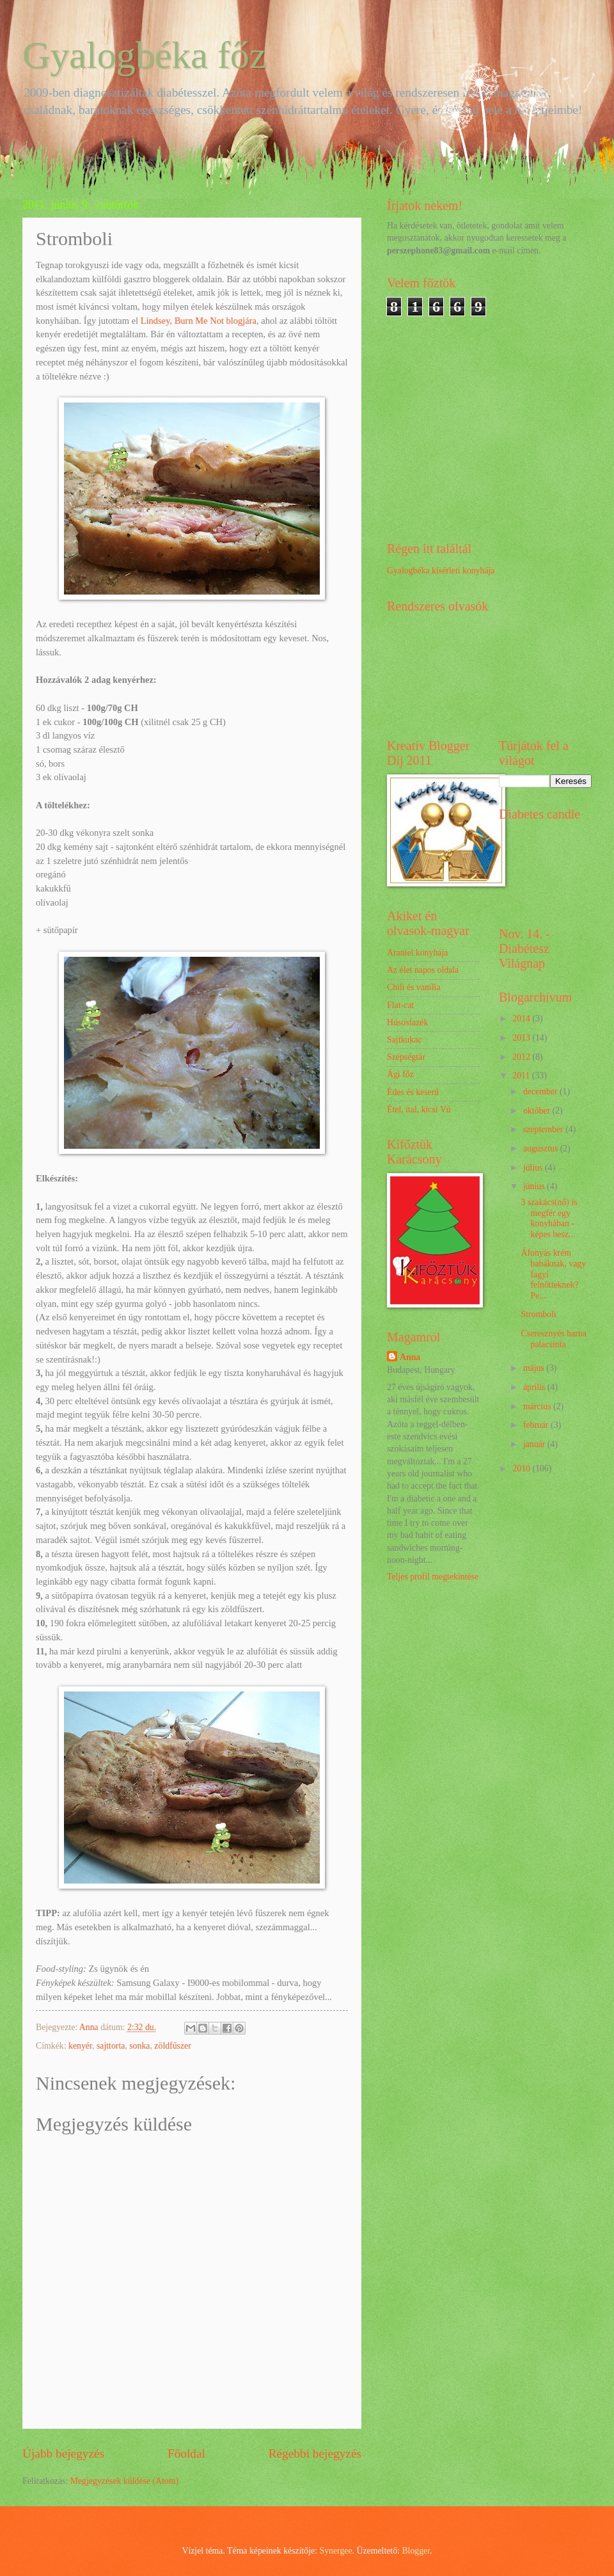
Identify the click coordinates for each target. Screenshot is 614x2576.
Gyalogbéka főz (144, 55)
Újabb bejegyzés (63, 2453)
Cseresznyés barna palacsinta (553, 1339)
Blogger (416, 2551)
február (537, 1425)
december (541, 1091)
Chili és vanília (414, 987)
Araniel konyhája (417, 952)
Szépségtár (406, 1057)
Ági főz (400, 1074)
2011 (522, 1075)
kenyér (80, 2046)
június (535, 1186)
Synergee (336, 2551)
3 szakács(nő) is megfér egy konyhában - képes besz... (549, 1218)
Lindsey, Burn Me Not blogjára (198, 321)
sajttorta (111, 2046)
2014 (522, 1018)
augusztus (541, 1148)
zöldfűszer (172, 2046)
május (534, 1368)
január (535, 1444)
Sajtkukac (404, 1039)
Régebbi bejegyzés (315, 2453)
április (535, 1387)
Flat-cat (400, 1005)
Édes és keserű (413, 1092)
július (534, 1167)
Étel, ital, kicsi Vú (419, 1109)
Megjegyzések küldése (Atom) (124, 2481)
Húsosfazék (407, 1022)
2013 (522, 1038)
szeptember (544, 1129)
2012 (522, 1057)
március (538, 1406)
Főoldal (186, 2453)
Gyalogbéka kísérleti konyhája (441, 570)
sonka (139, 2046)
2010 (522, 1468)
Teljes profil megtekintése (432, 1576)
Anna (410, 1357)
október (538, 1111)
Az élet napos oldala (423, 970)
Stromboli (538, 1314)
